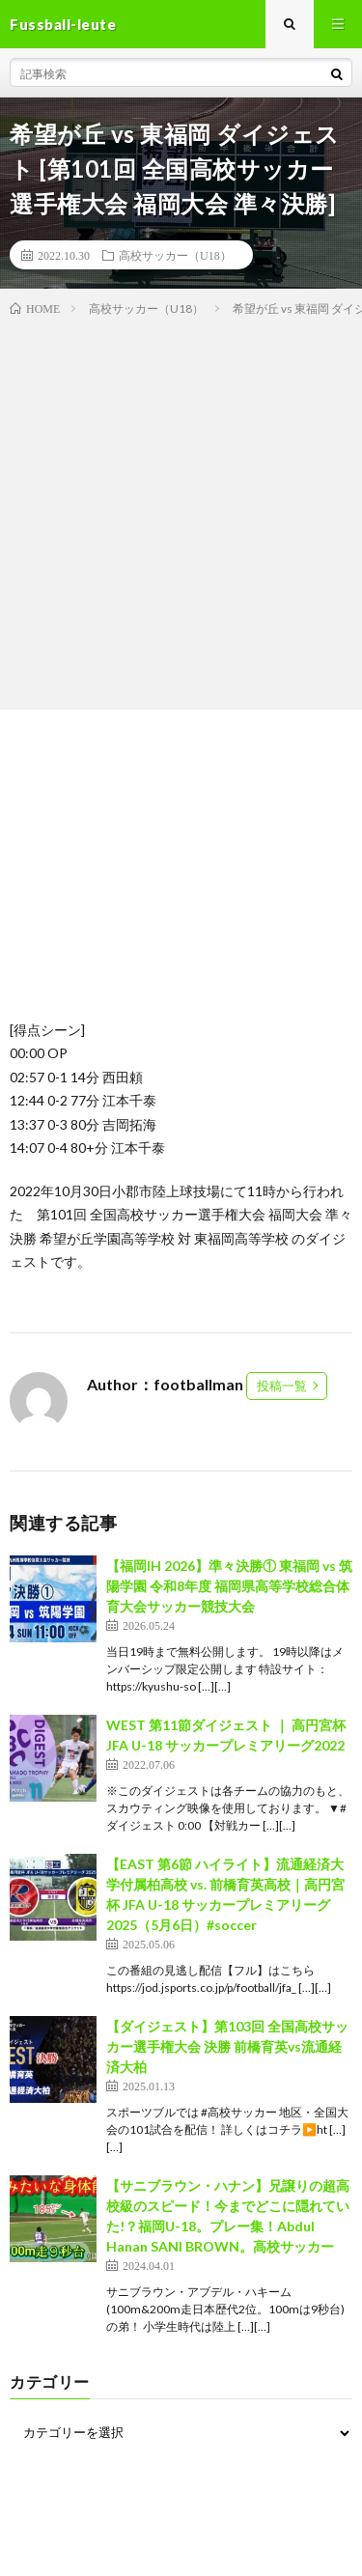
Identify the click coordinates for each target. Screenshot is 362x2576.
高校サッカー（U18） (175, 255)
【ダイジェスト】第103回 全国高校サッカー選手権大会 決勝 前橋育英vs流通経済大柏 (227, 2046)
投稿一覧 (282, 1385)
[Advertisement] (181, 509)
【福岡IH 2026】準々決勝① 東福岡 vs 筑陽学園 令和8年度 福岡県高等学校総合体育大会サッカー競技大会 (229, 1585)
